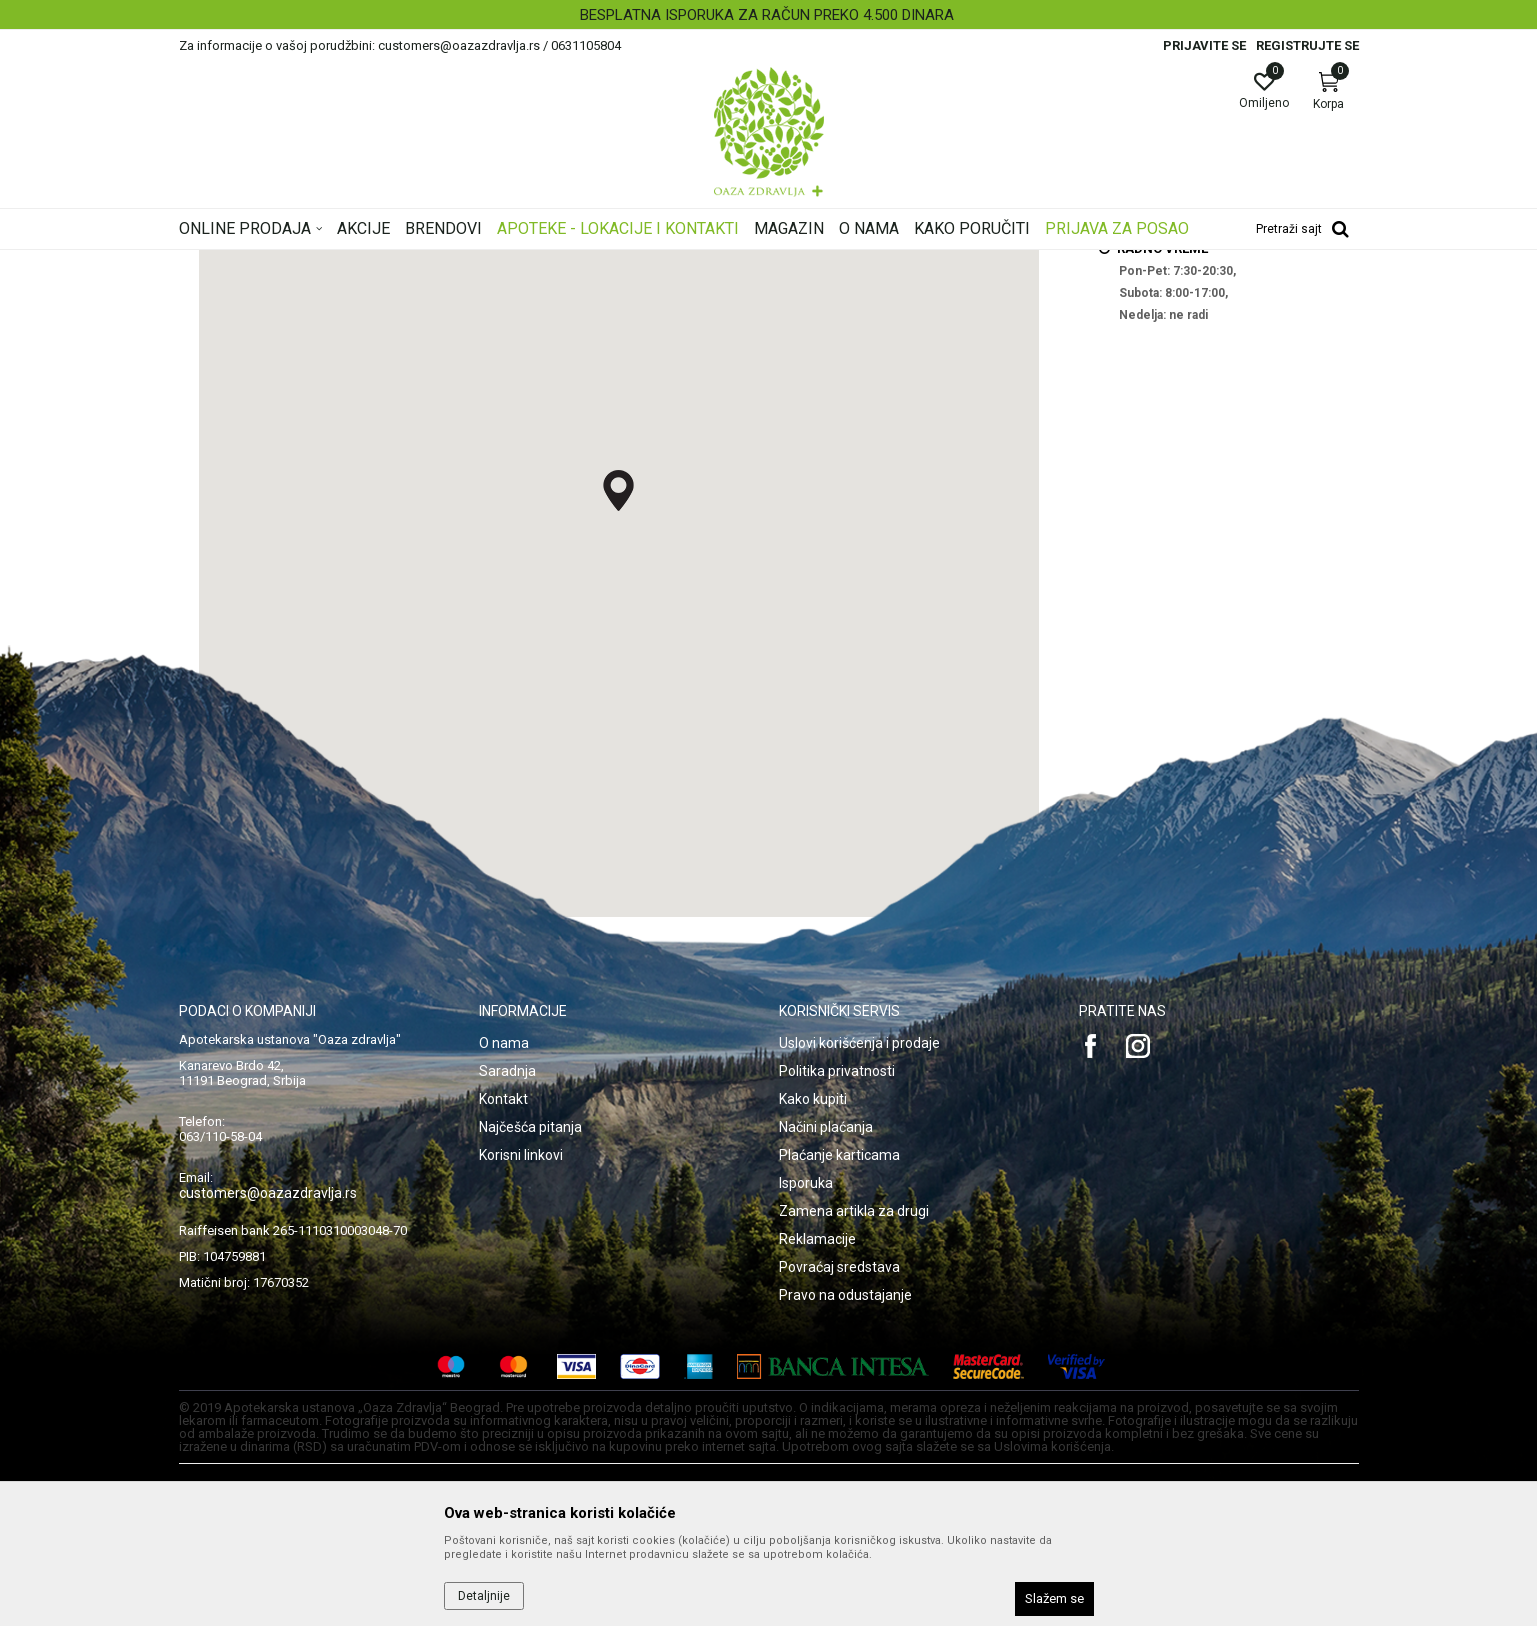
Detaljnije (484, 1596)
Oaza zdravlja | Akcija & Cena (260, 263)
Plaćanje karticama (839, 1405)
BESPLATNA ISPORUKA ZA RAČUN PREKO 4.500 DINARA (767, 15)
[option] (768, 15)
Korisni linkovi (521, 1405)
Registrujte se (1307, 45)
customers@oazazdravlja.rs (268, 1443)
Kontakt (503, 1349)
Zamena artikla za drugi (854, 1461)
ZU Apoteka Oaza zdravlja (501, 263)
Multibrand (385, 263)
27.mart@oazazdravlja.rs (1190, 369)
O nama (504, 1293)
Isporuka (806, 1433)
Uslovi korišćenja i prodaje (859, 1293)
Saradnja (507, 1321)
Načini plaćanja (826, 1377)
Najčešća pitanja (530, 1377)
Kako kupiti (813, 1349)
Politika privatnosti (837, 1321)
